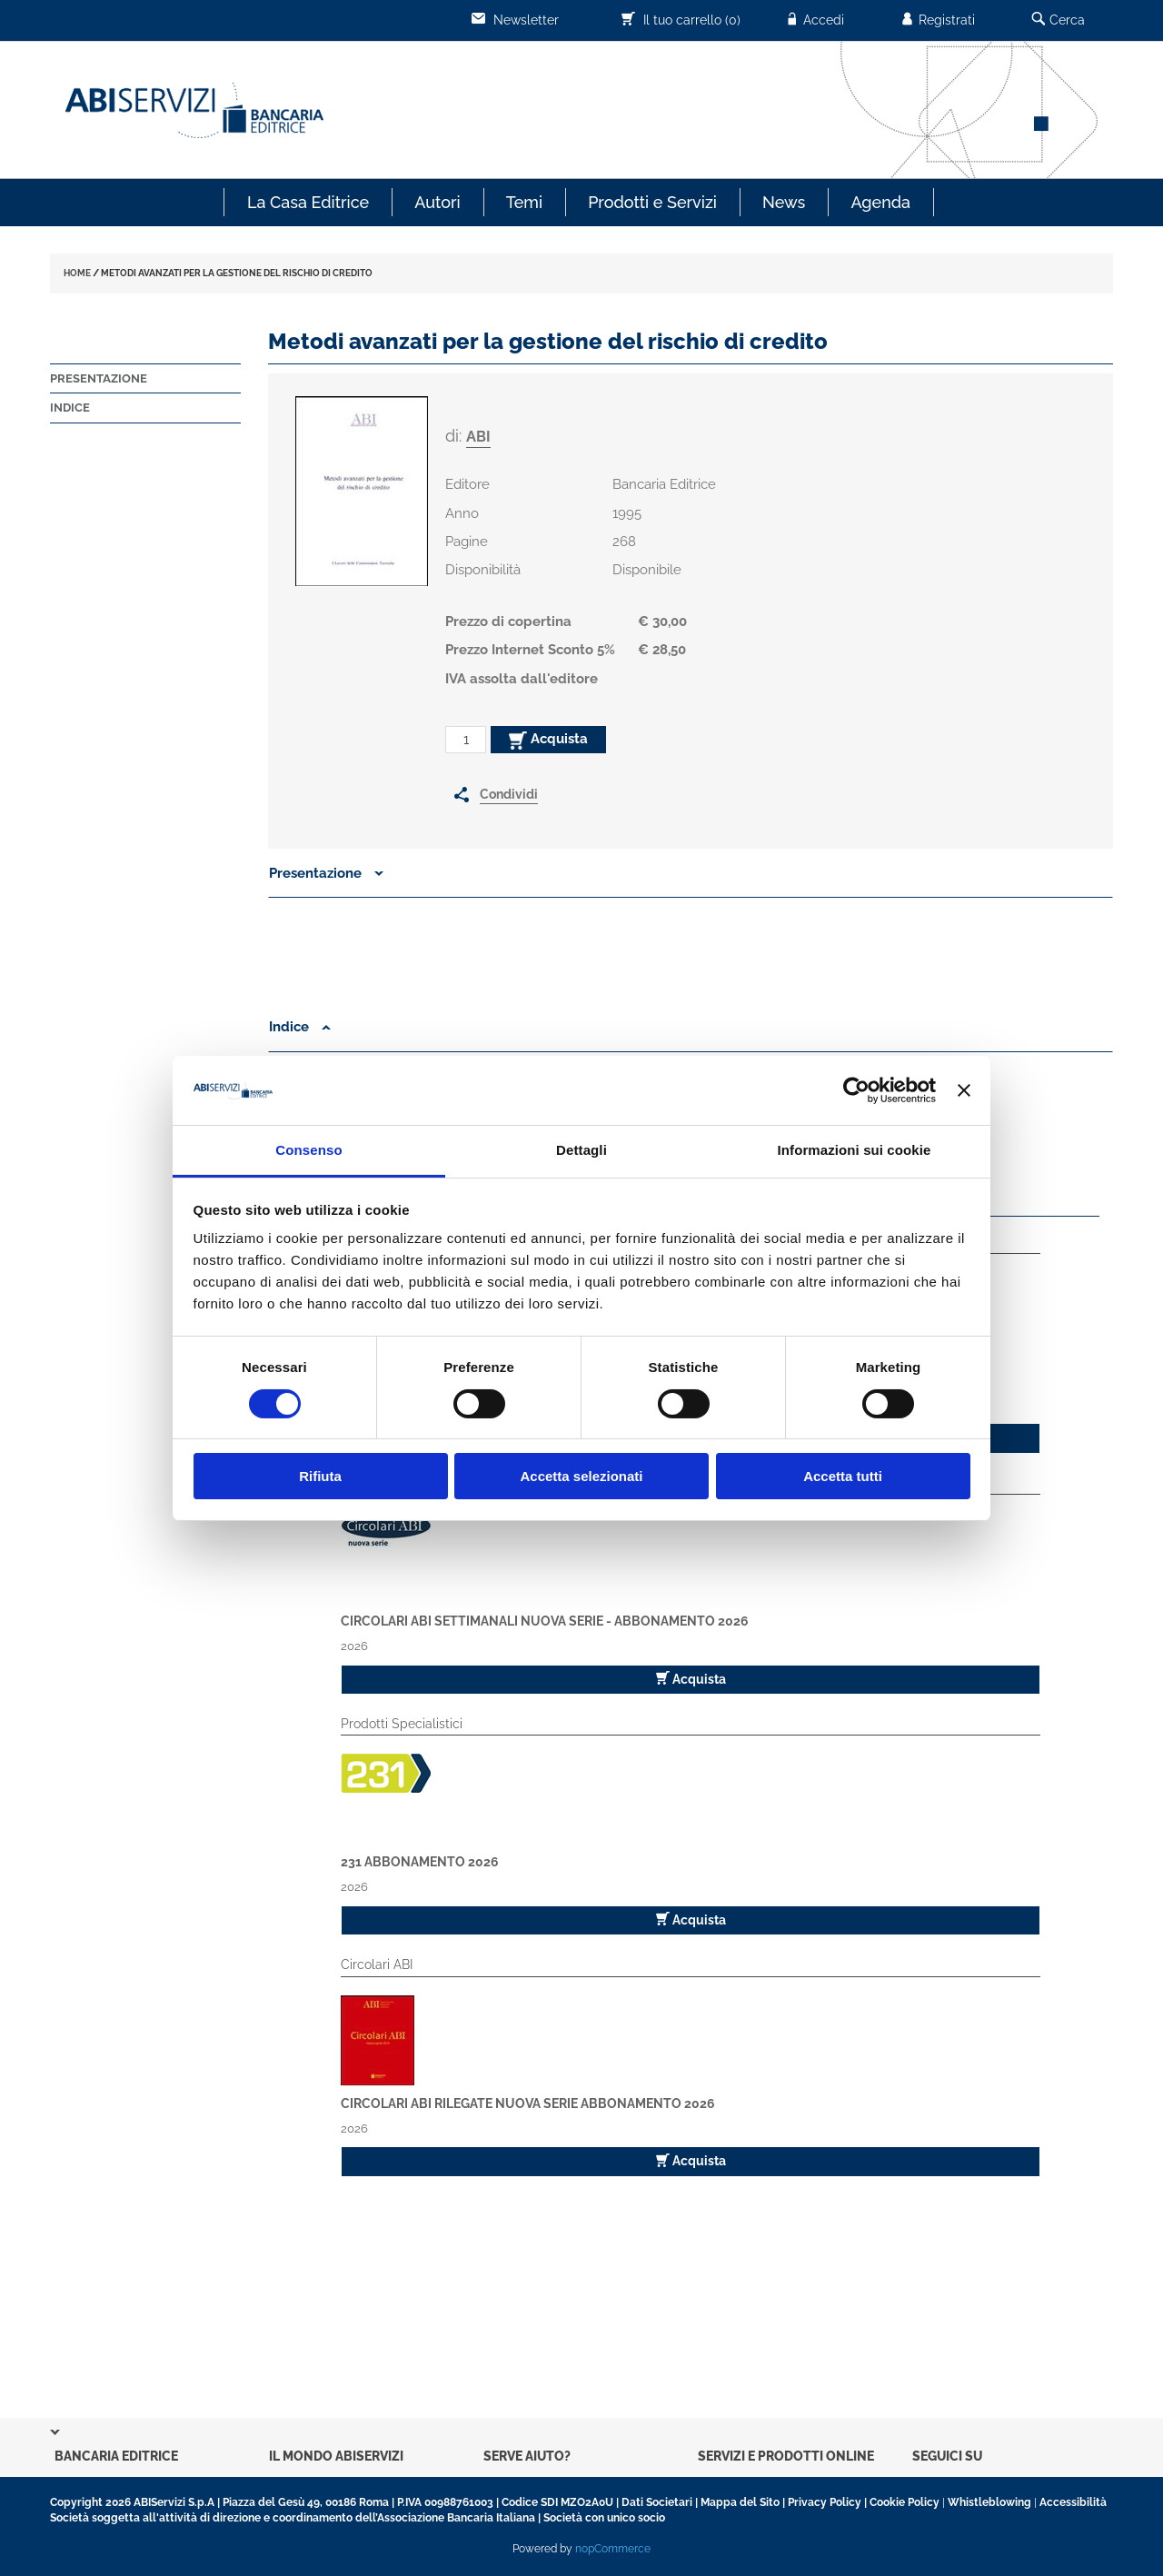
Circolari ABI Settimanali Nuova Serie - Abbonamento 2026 (545, 1621)
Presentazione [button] (326, 873)
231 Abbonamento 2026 (420, 1862)
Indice (70, 407)
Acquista (548, 740)
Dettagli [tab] (581, 1150)
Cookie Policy (904, 2502)
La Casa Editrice (308, 202)
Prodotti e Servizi (652, 202)
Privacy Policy (824, 2502)
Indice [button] (300, 1027)
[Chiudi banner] (964, 1090)
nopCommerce (613, 2548)
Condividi (509, 794)
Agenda (880, 202)
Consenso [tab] (308, 1150)
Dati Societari (656, 2502)
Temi (524, 202)
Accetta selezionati (581, 1476)
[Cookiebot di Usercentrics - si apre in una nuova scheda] (856, 1090)
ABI (478, 436)
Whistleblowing (989, 2502)
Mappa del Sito (740, 2502)
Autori (437, 202)
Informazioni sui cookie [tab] (854, 1150)
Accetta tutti (842, 1476)
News (783, 202)
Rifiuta (320, 1476)
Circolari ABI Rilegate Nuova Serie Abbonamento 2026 (528, 2103)
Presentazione (98, 378)
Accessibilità (1073, 2502)
